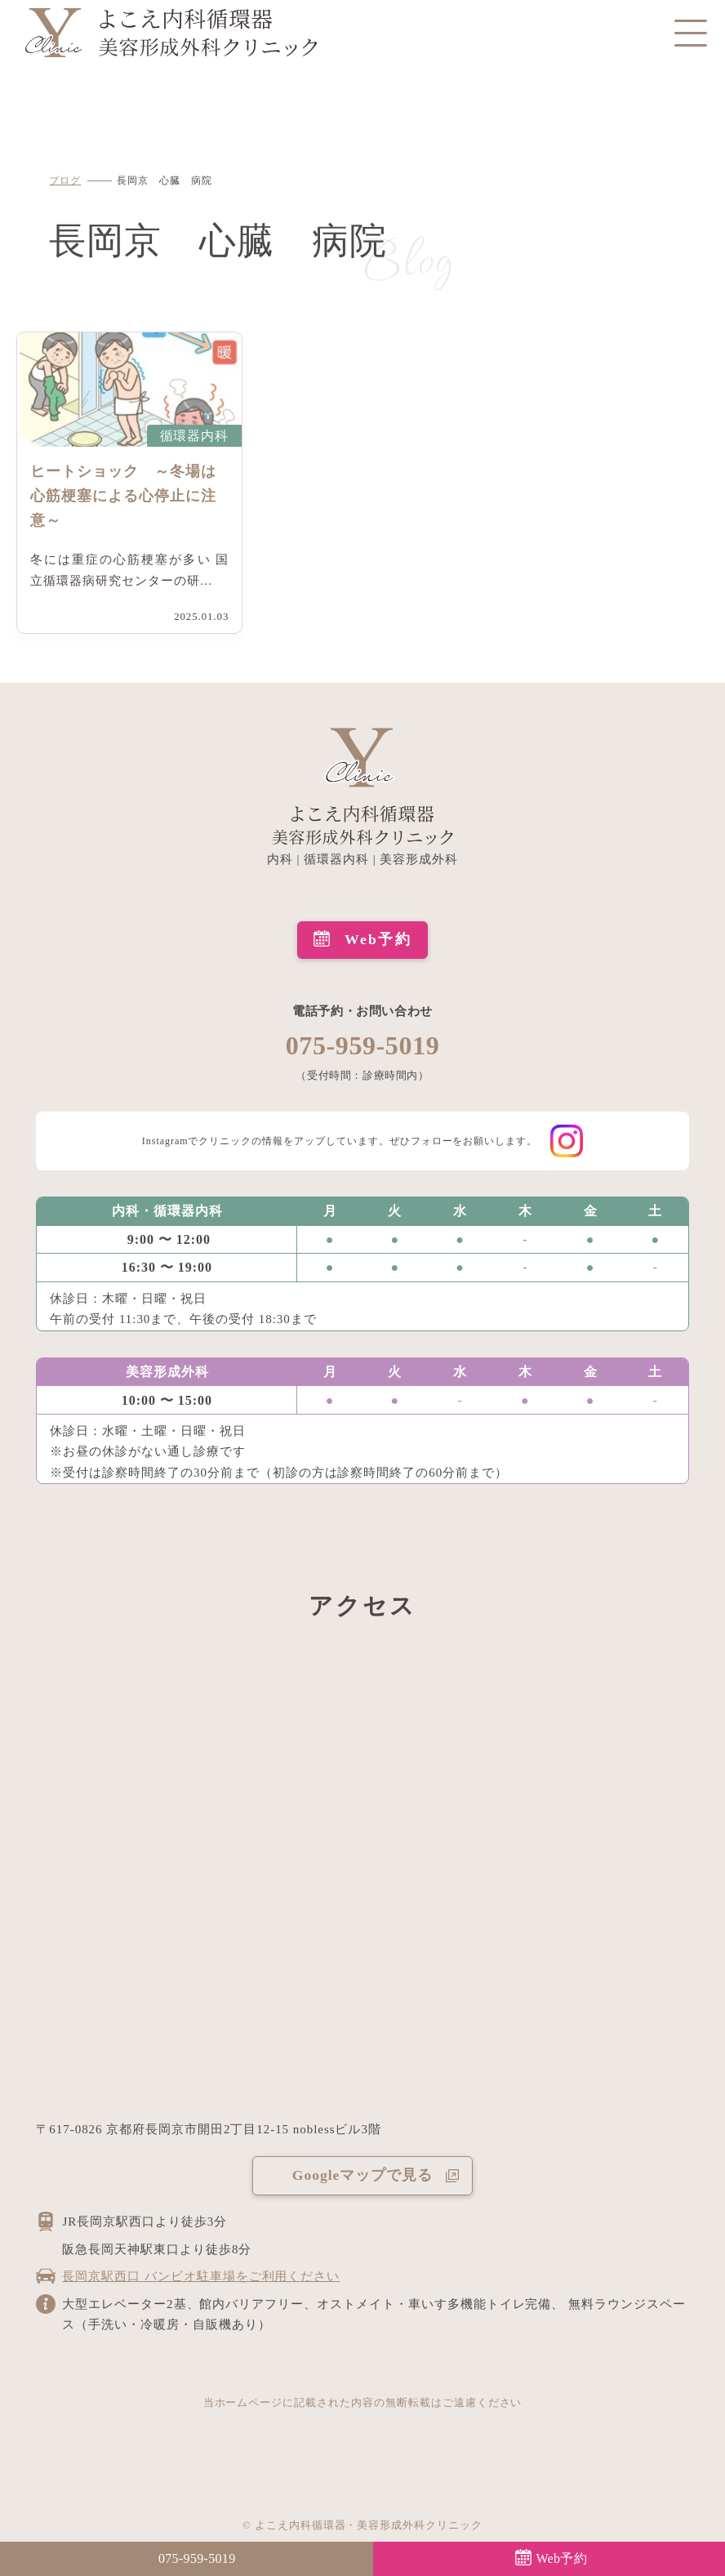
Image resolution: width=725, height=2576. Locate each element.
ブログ (65, 180)
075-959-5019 (363, 1045)
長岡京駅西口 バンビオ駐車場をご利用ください (201, 2276)
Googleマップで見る (362, 2175)
